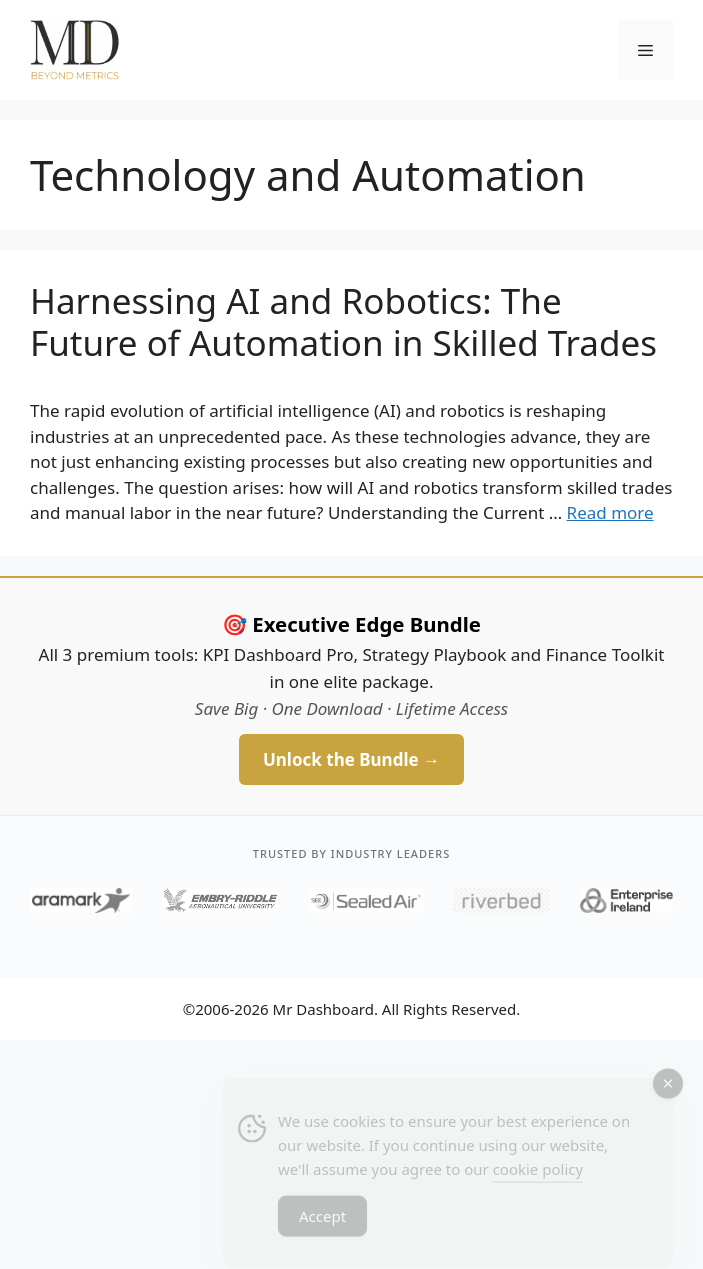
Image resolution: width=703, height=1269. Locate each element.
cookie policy (538, 1175)
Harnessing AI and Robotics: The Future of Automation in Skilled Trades (343, 321)
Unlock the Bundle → (351, 759)
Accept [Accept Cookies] (322, 1222)
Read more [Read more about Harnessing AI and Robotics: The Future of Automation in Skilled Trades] (610, 512)
